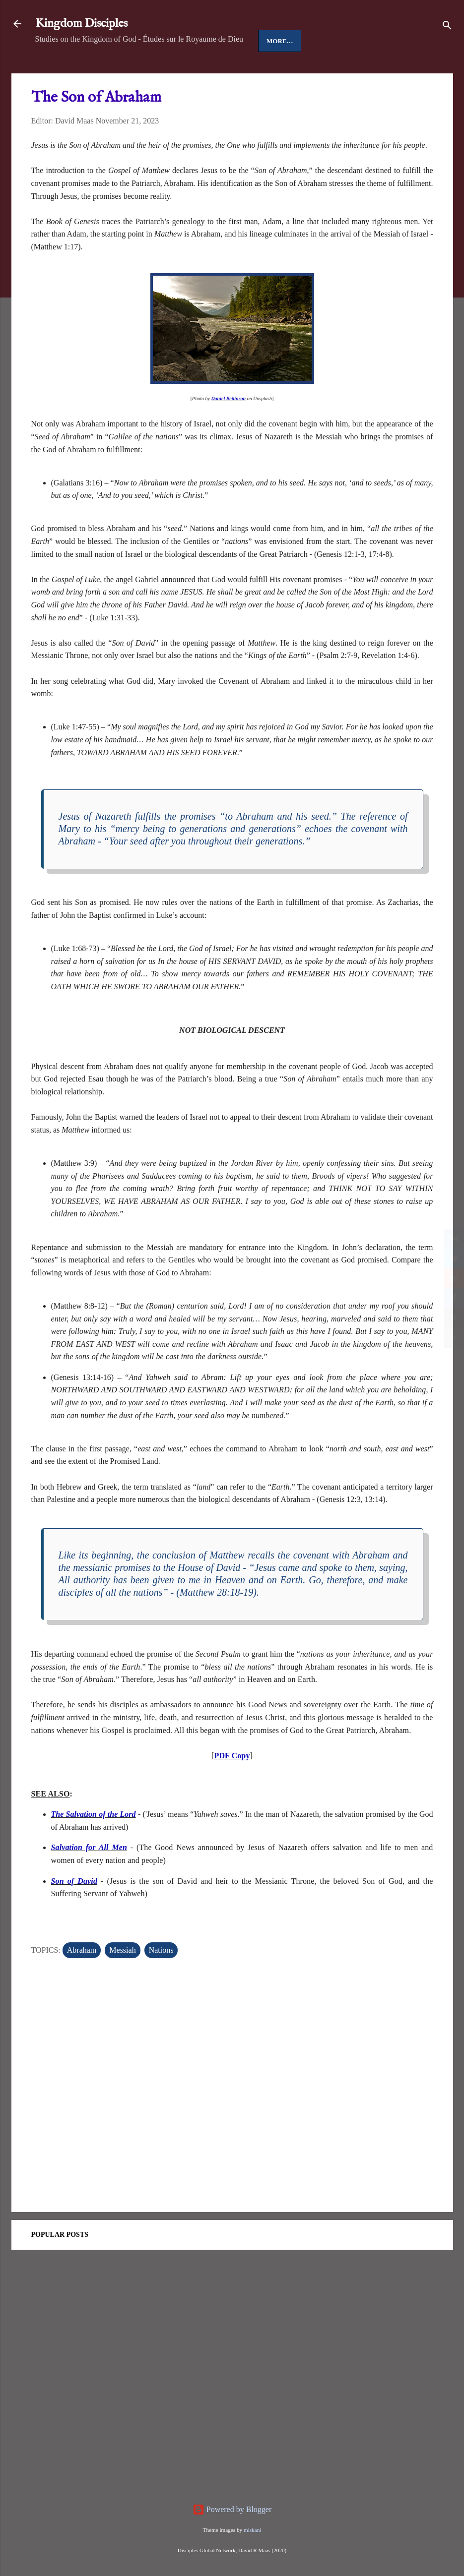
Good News (139, 71)
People (242, 71)
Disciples (194, 71)
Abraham (82, 1981)
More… (286, 71)
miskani (252, 2530)
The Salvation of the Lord (93, 1845)
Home (54, 71)
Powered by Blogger (232, 2509)
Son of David (74, 1912)
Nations (161, 1981)
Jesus (91, 71)
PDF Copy (232, 1786)
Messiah (122, 1981)
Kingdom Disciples (81, 23)
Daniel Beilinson (228, 429)
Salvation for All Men (89, 1878)
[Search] (447, 27)
